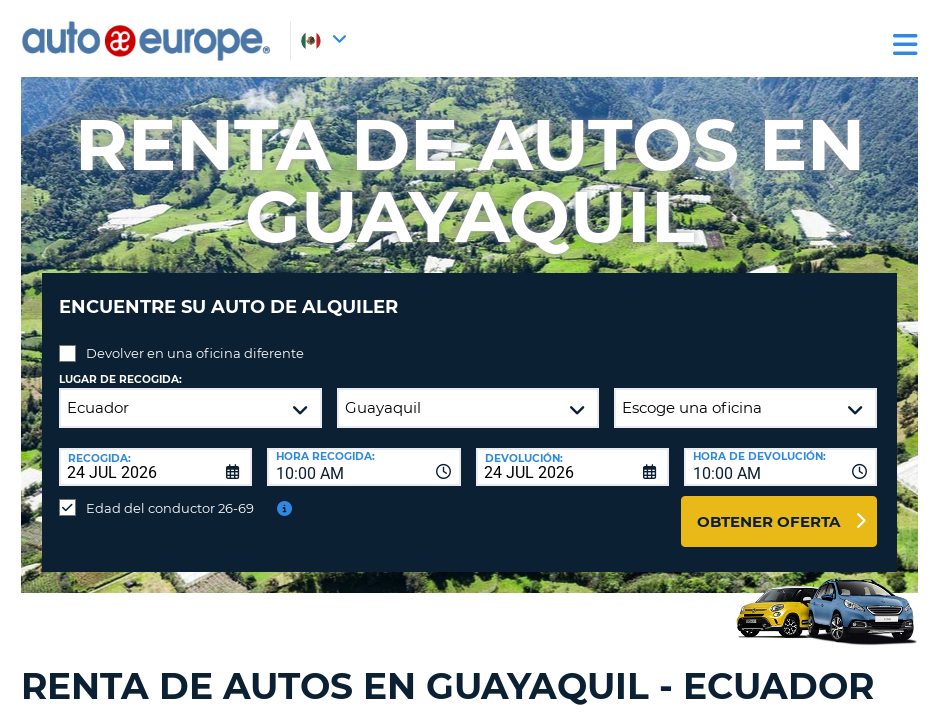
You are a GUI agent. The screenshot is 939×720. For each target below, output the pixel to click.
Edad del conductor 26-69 (170, 493)
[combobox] (363, 452)
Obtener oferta (768, 506)
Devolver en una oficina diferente (195, 338)
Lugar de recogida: (120, 364)
